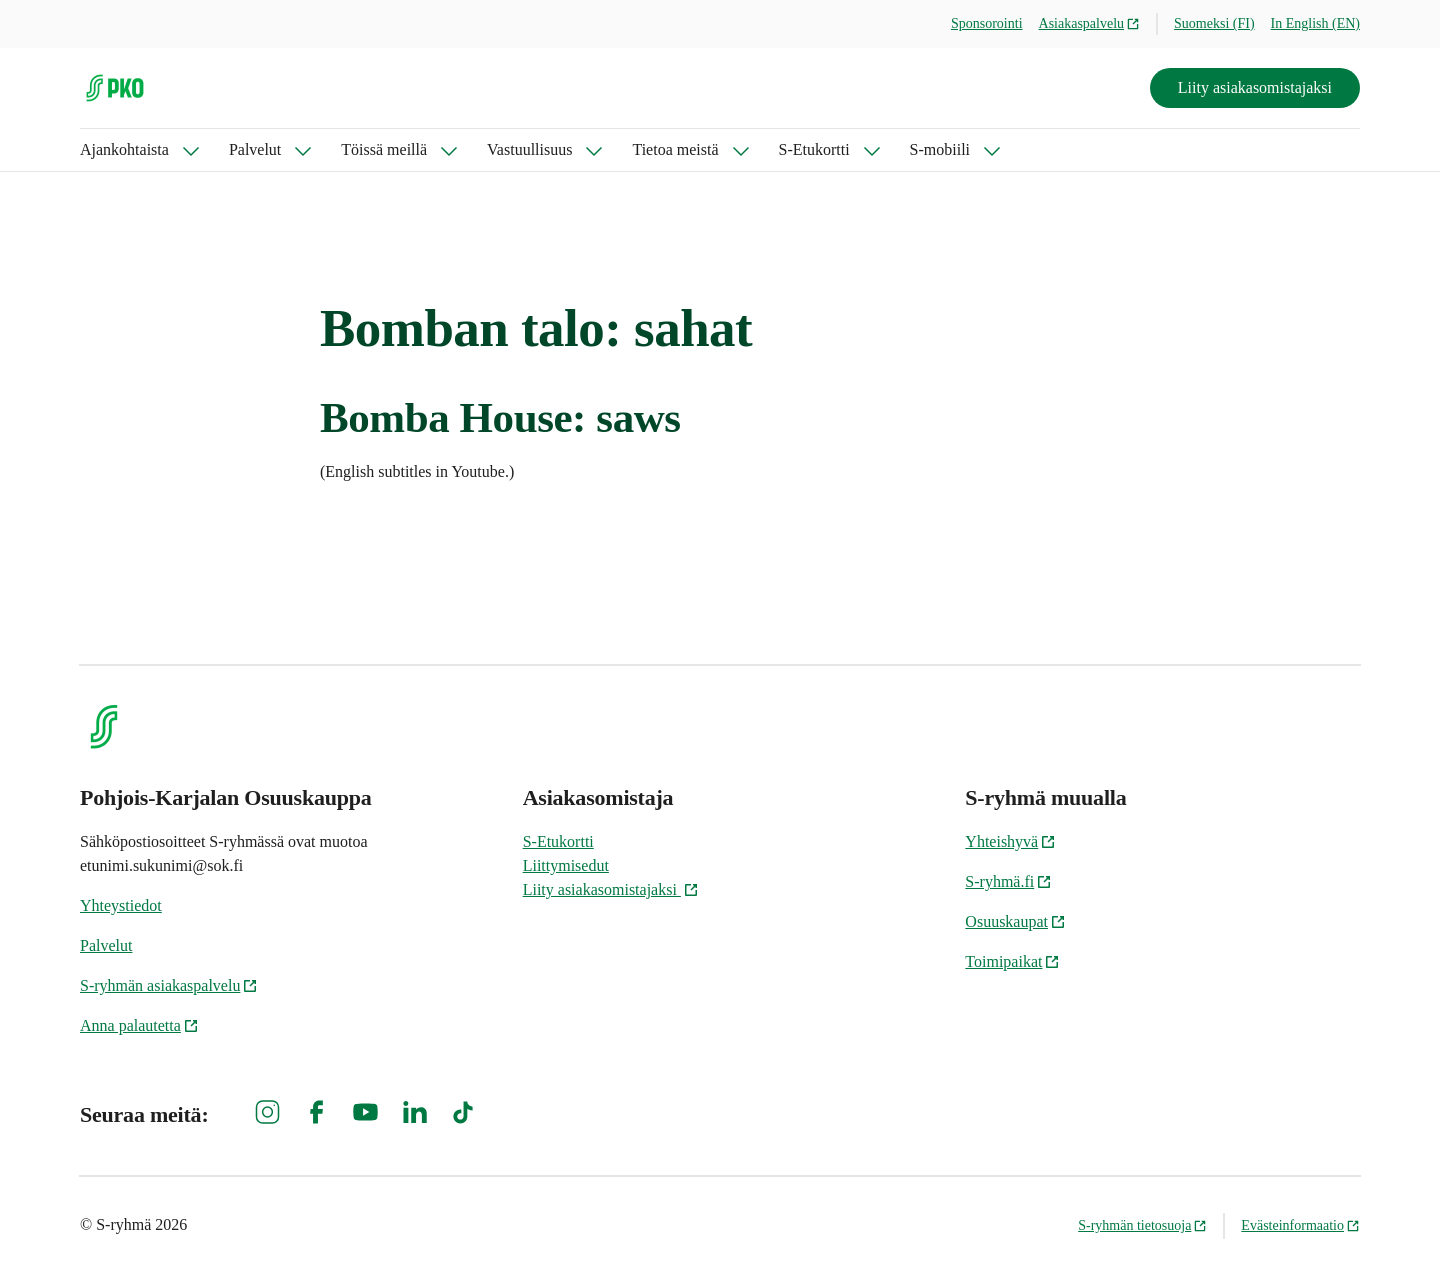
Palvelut (255, 149)
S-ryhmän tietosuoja (1142, 1225)
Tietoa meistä (675, 149)
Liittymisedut (566, 865)
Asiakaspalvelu (1090, 23)
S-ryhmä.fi (1008, 881)
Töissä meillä (384, 149)
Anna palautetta (139, 1025)
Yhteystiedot (121, 905)
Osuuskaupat (1015, 921)
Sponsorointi (987, 23)
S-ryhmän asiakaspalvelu (169, 985)
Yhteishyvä (1010, 841)
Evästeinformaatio (1300, 1225)
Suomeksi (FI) (1214, 23)
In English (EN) (1315, 23)
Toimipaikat (1012, 961)
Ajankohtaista (124, 149)
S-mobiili (940, 149)
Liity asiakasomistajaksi (1255, 87)
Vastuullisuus (529, 149)
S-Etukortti (814, 149)
